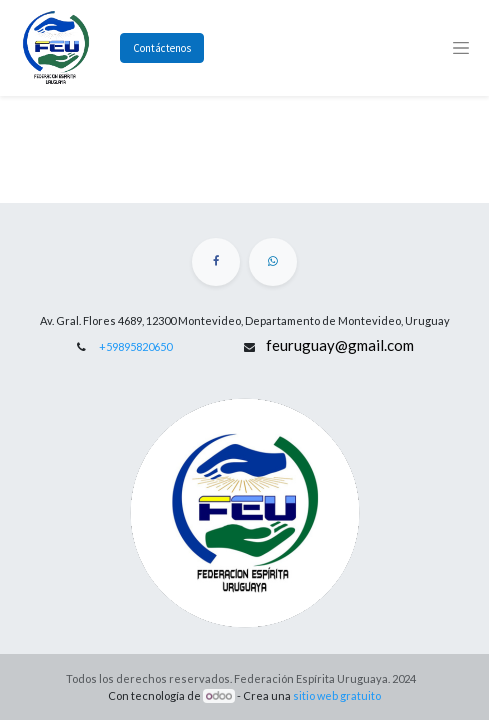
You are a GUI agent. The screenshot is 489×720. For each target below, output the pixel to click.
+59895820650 (135, 346)
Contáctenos (162, 48)
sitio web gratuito (337, 695)
